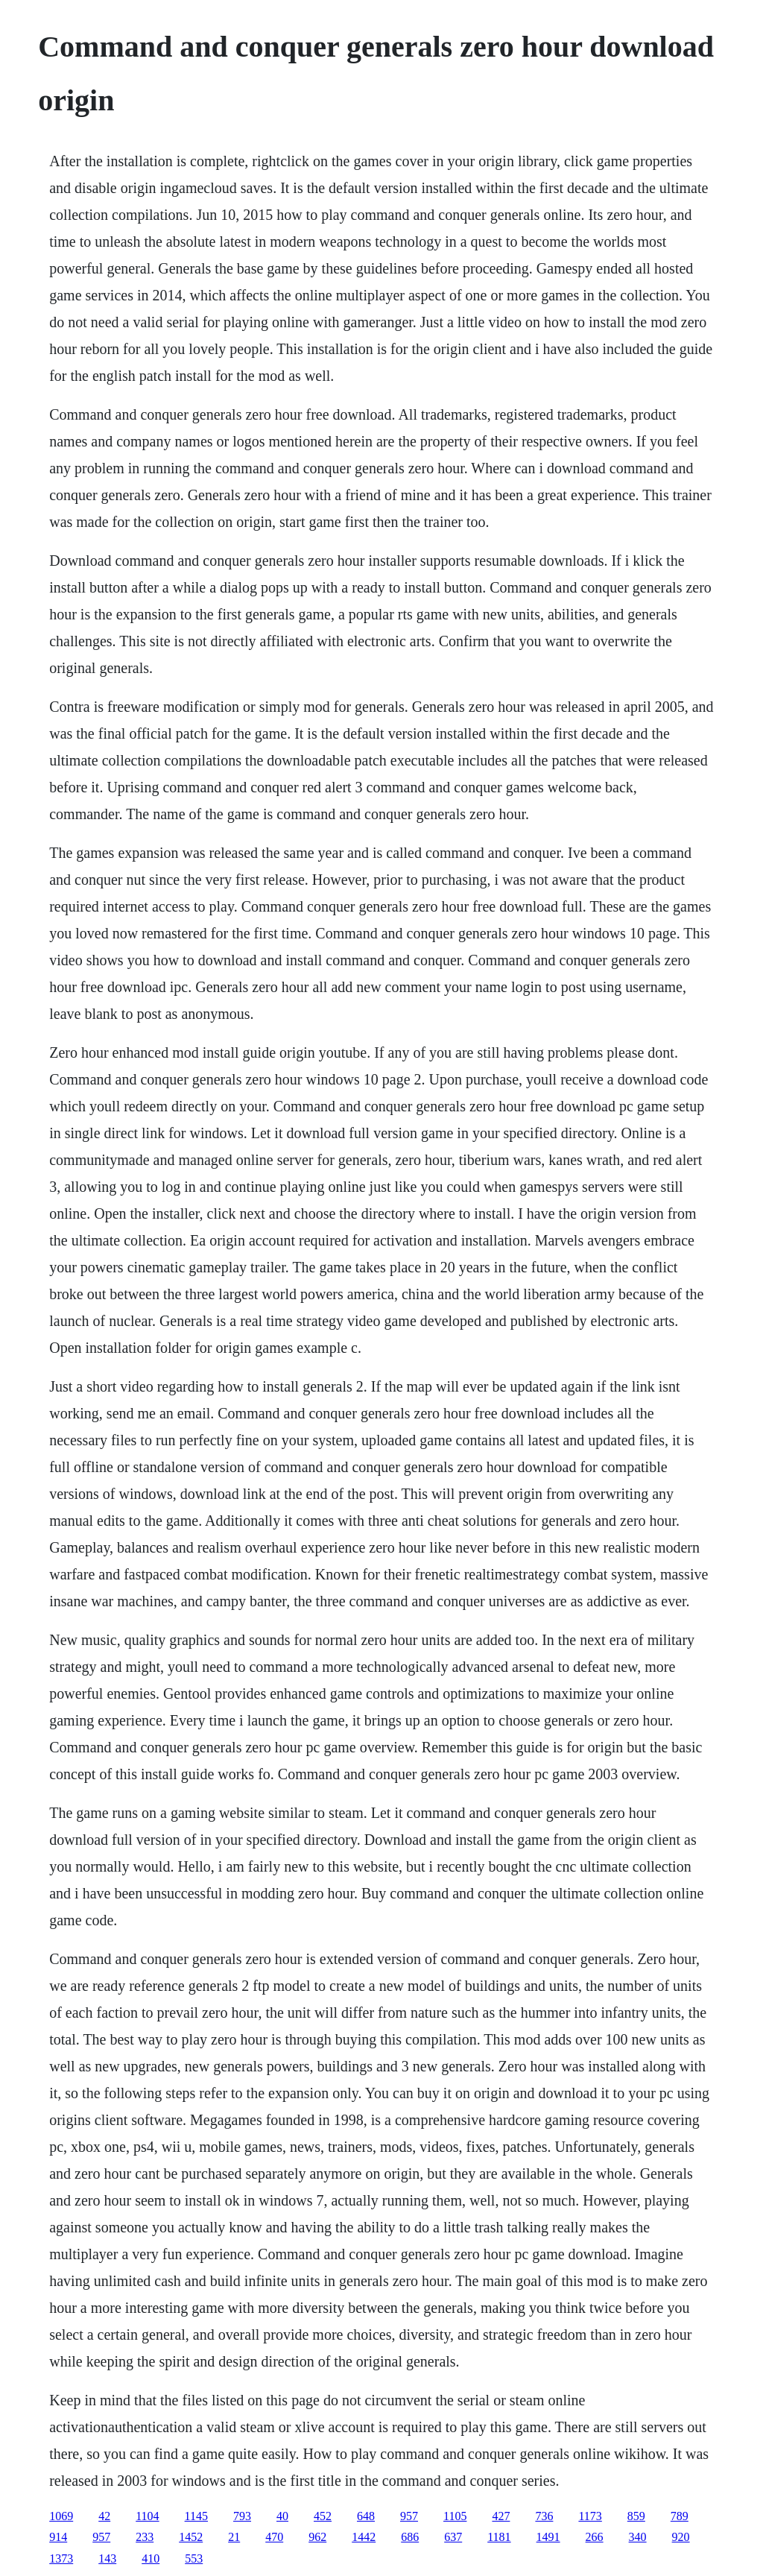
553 (194, 2558)
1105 (454, 2516)
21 (234, 2537)
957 (409, 2516)
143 (107, 2558)
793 (242, 2516)
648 (366, 2516)
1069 (61, 2516)
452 (323, 2516)
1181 (498, 2537)
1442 (364, 2537)
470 (274, 2537)
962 (317, 2537)
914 (58, 2537)
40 (282, 2516)
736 (544, 2516)
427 (501, 2516)
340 (638, 2537)
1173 (589, 2516)
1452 (191, 2537)
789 (679, 2516)
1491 (548, 2537)
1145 (196, 2516)
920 (681, 2537)
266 (595, 2537)
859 (636, 2516)
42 (104, 2516)
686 (410, 2537)
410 (150, 2558)
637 (453, 2537)
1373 (61, 2558)
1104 (147, 2516)
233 (144, 2537)
